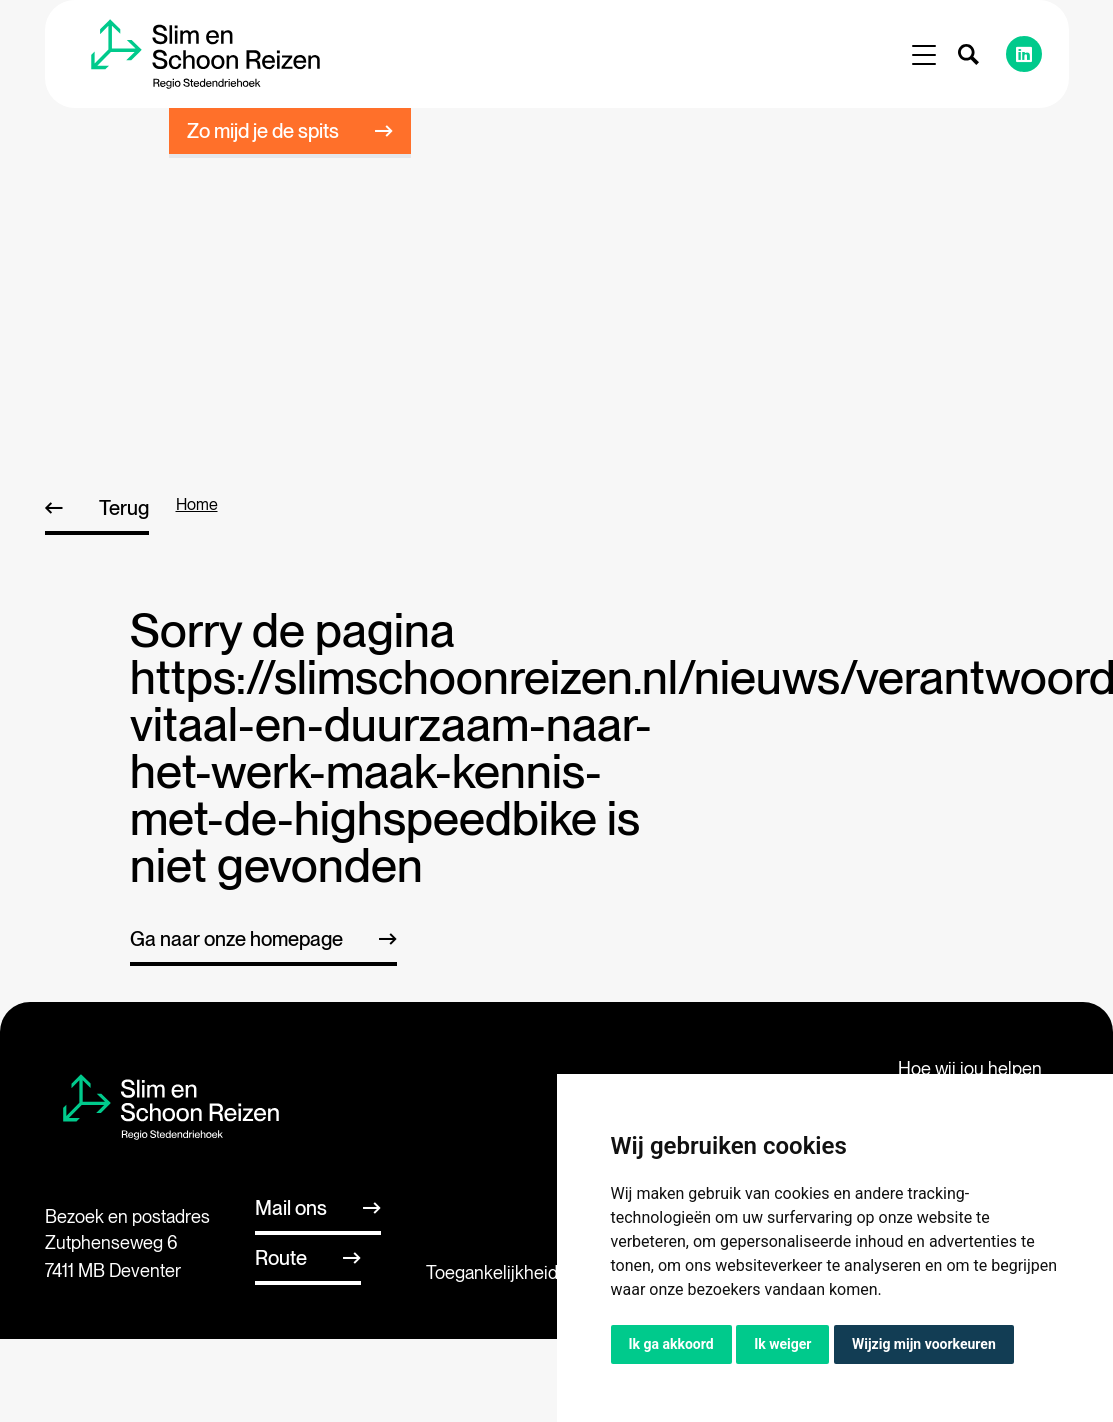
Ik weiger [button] (782, 1344)
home (197, 504)
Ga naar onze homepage (236, 939)
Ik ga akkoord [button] (671, 1344)
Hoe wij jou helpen (970, 1068)
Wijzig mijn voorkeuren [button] (924, 1344)
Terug (124, 508)
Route (281, 1258)
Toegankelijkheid (492, 1272)
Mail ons (291, 1208)
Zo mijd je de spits (263, 131)
